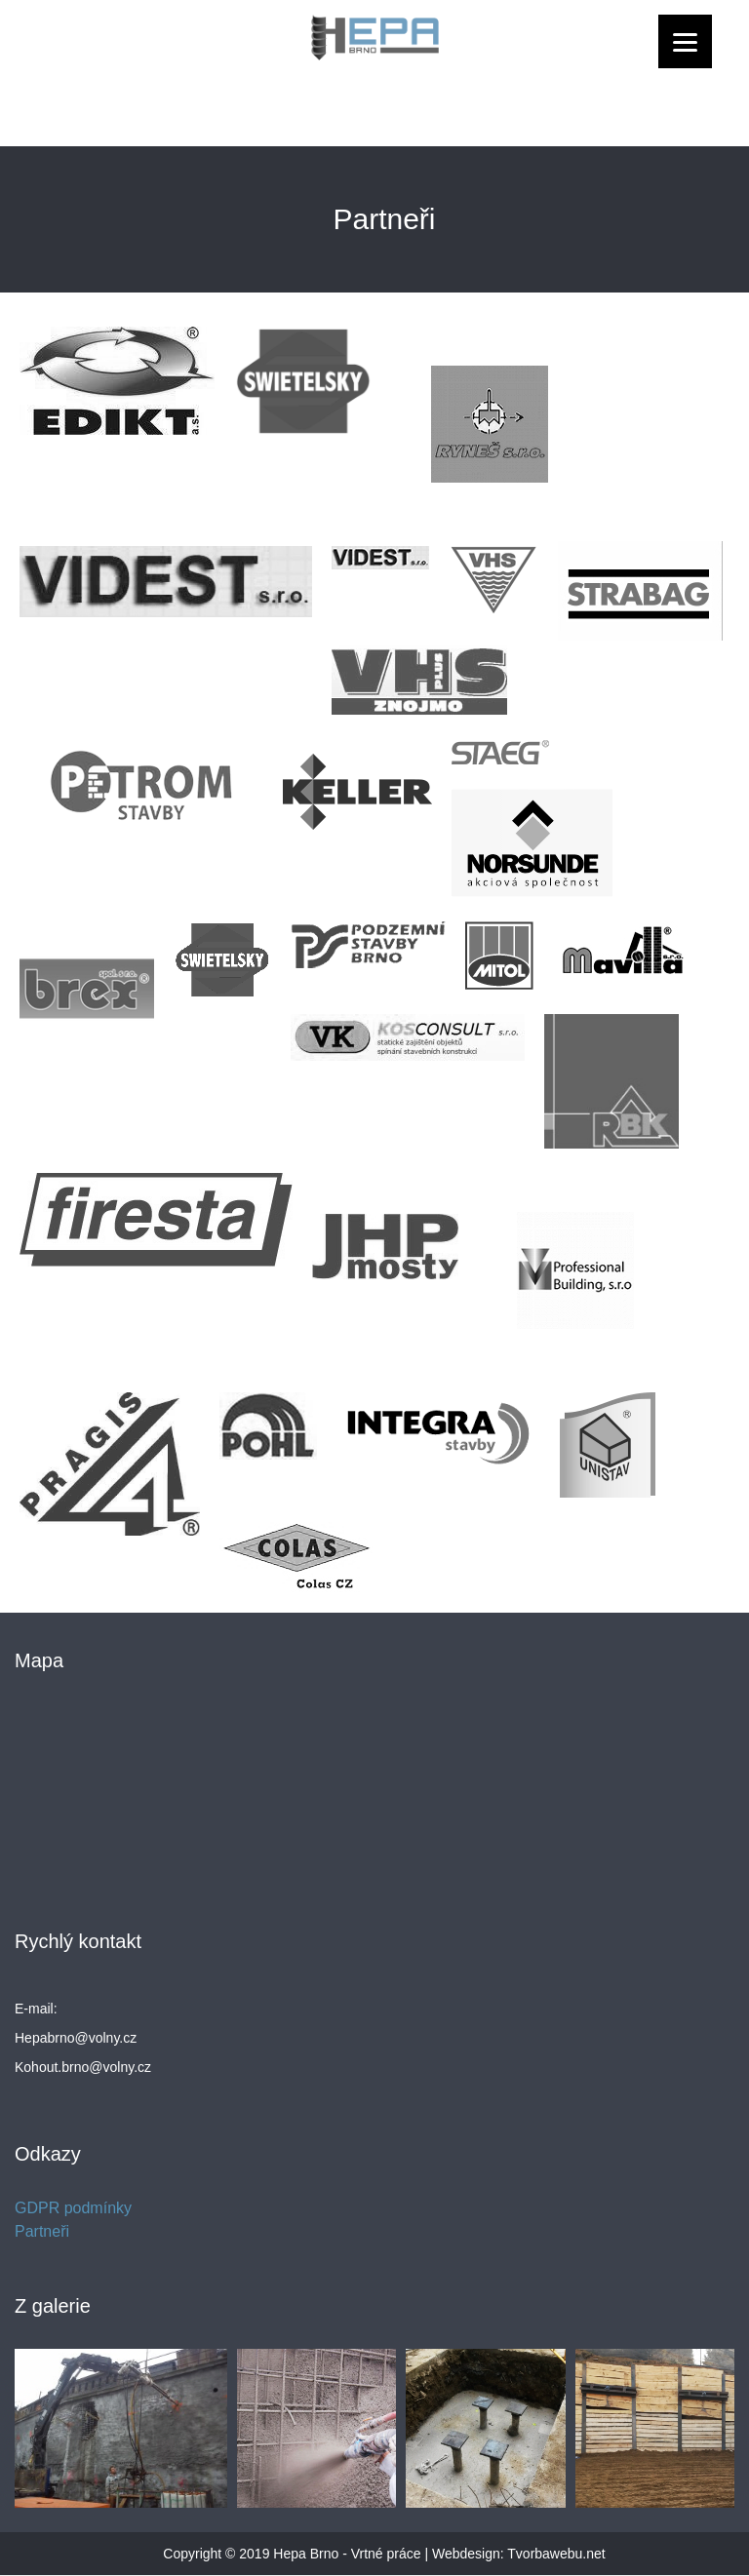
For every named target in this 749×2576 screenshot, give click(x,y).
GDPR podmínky (73, 2208)
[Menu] (685, 41)
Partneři (42, 2231)
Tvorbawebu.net (556, 2553)
